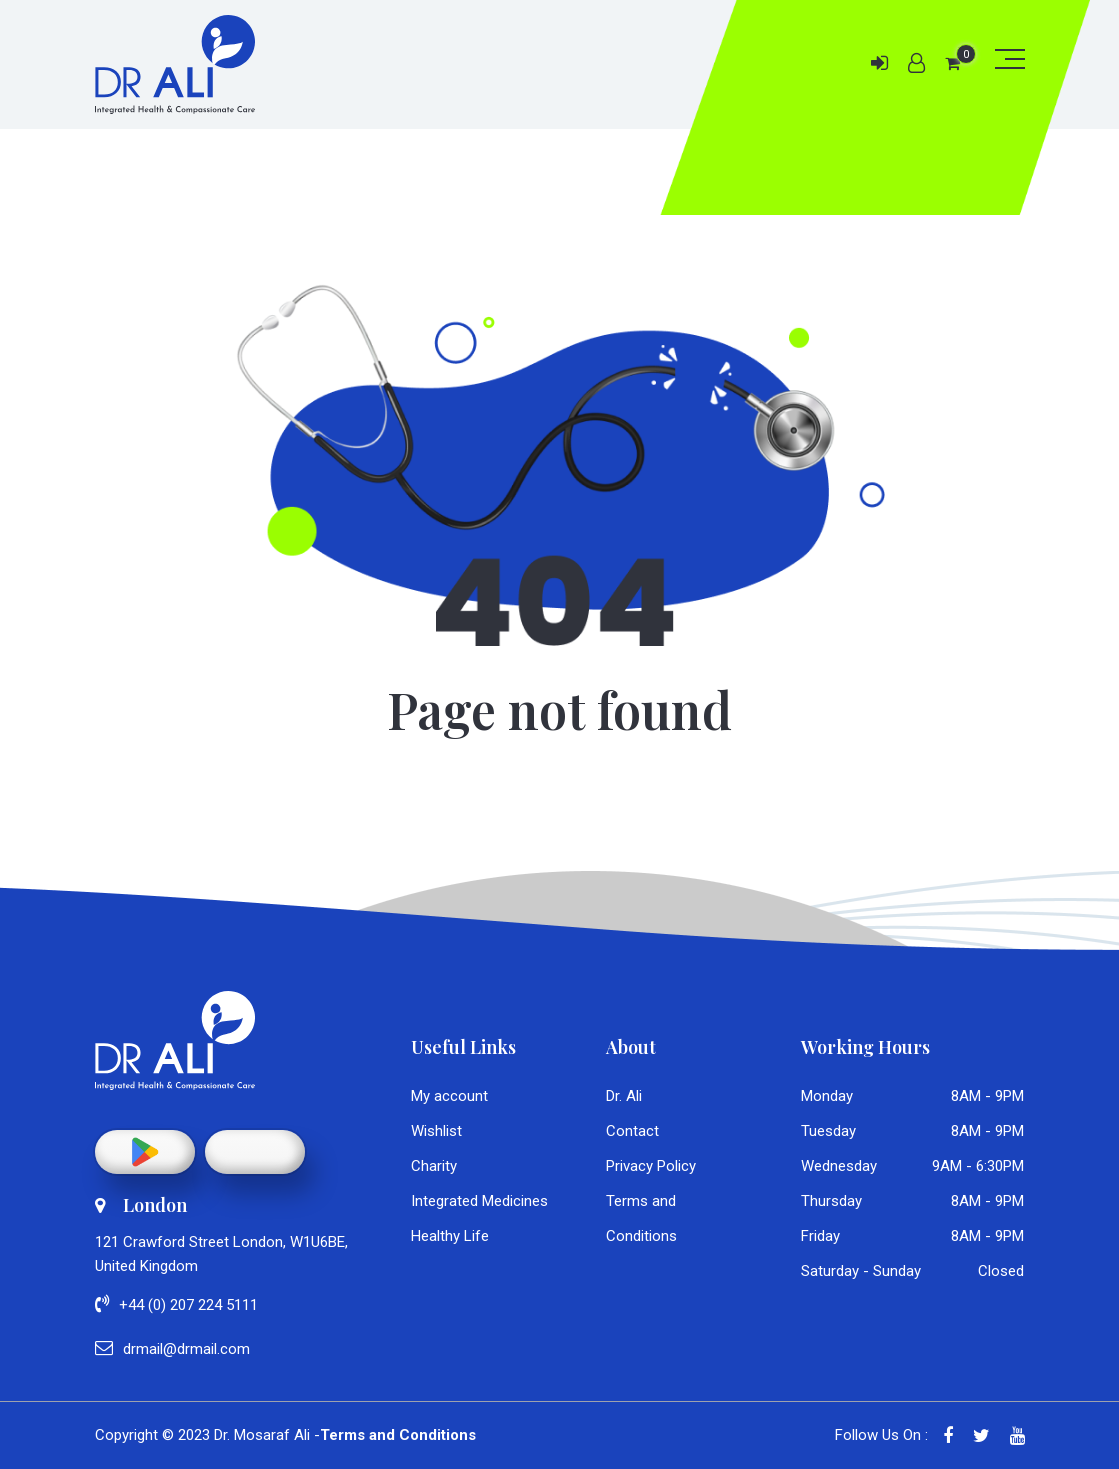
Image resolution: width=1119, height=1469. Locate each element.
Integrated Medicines (479, 1201)
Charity (434, 1166)
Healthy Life (450, 1236)
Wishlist (436, 1131)
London (141, 1205)
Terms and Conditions (398, 1435)
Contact (632, 1131)
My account (449, 1096)
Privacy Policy (651, 1166)
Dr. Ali (624, 1096)
